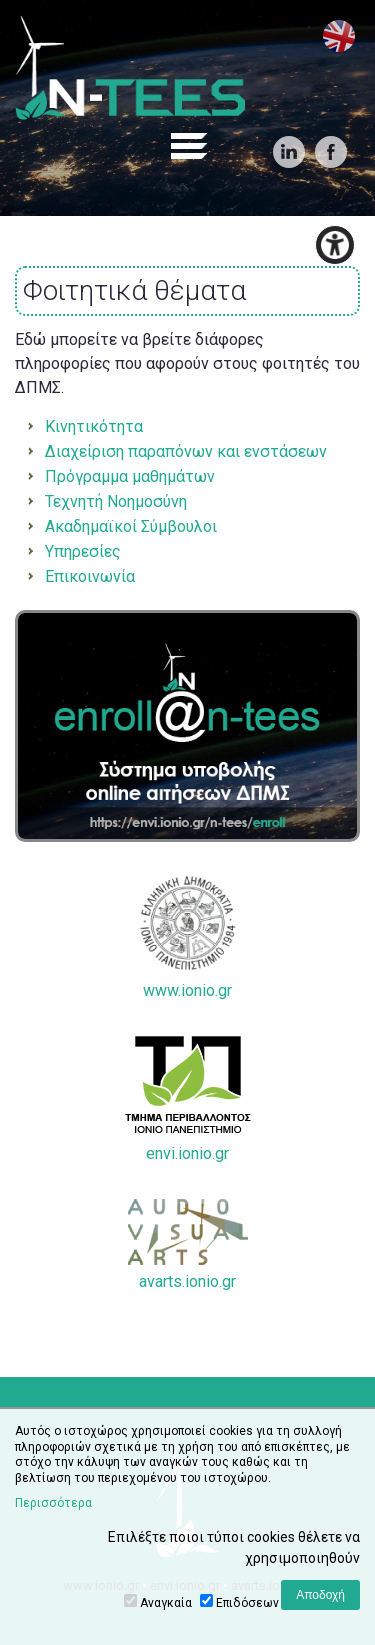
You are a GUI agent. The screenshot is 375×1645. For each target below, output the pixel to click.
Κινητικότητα (94, 426)
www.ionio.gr (188, 937)
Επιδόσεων (247, 1603)
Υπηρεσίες (83, 551)
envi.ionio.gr (188, 1099)
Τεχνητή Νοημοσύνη (116, 501)
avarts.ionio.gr (188, 1245)
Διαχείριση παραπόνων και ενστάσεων (186, 451)
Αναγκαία (166, 1603)
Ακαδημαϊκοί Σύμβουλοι (131, 526)
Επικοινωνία (90, 576)
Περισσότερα (53, 1503)
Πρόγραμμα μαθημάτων (130, 476)
